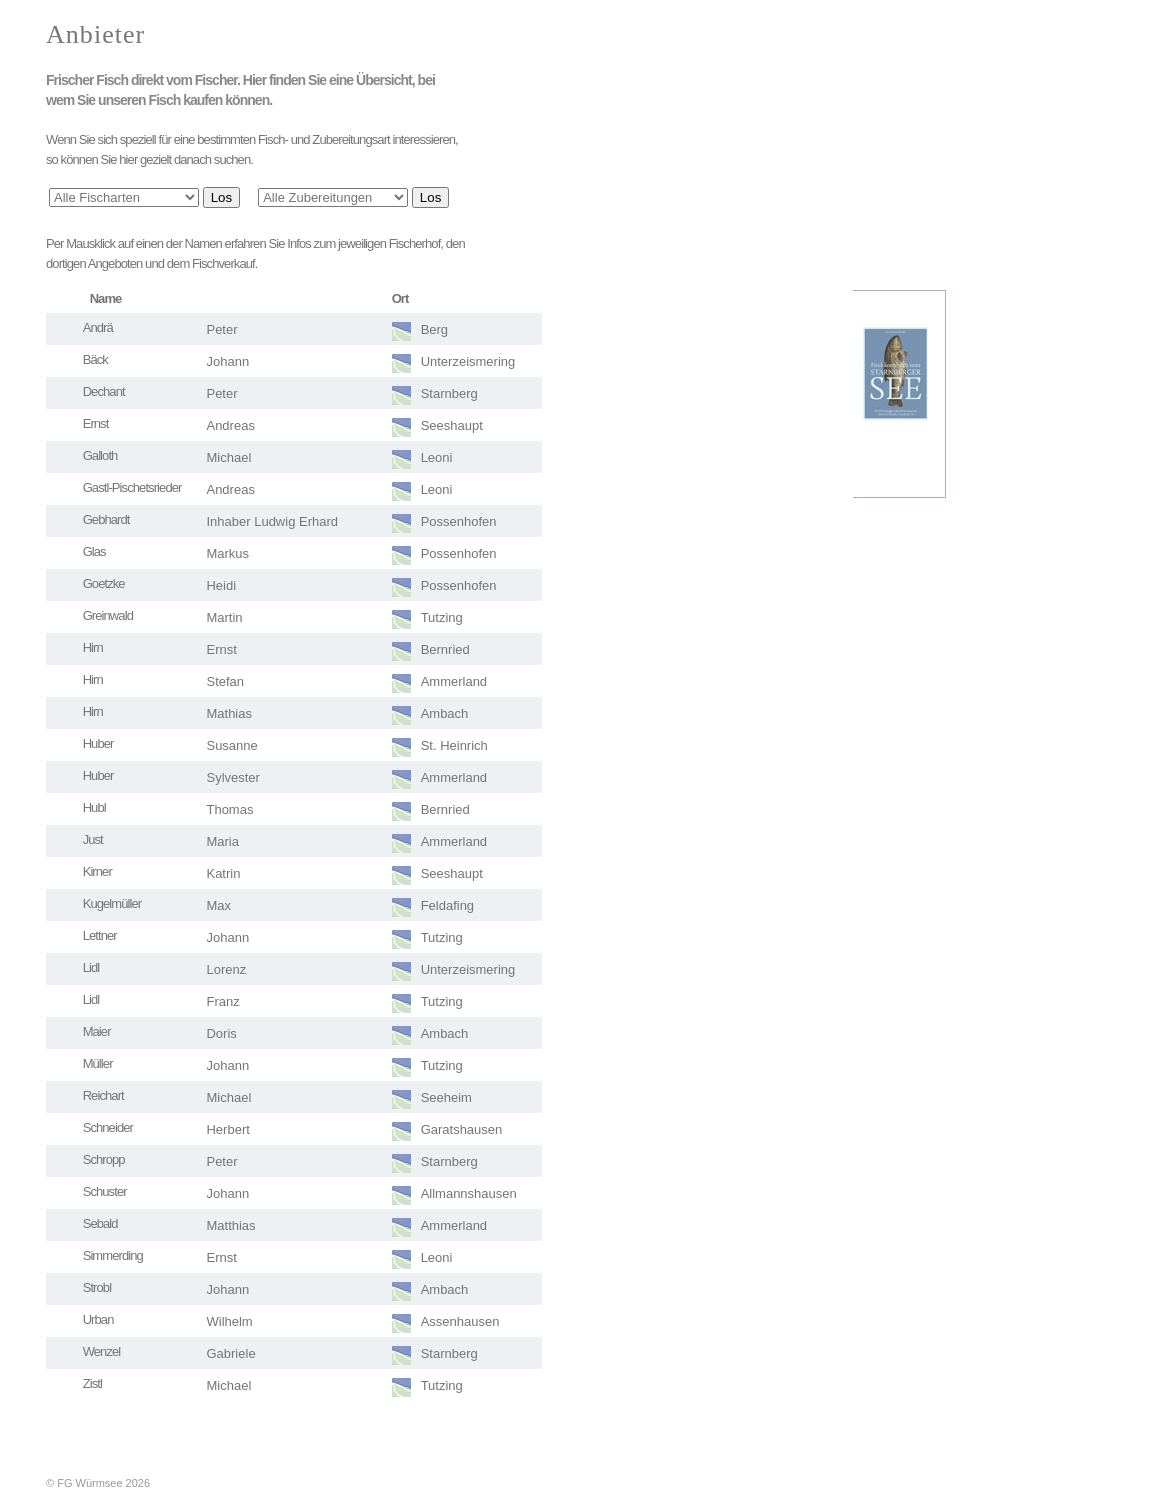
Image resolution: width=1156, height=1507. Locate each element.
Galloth (100, 455)
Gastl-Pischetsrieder (132, 487)
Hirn (93, 647)
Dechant (104, 391)
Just (93, 839)
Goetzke (104, 583)
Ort (400, 298)
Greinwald (108, 615)
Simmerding (113, 1255)
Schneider (108, 1127)
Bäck (95, 359)
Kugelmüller (112, 903)
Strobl (97, 1287)
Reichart (103, 1095)
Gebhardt (106, 519)
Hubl (94, 807)
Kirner (97, 871)
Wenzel (102, 1351)
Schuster (105, 1191)
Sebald (100, 1223)
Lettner (100, 935)
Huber (98, 743)
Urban (98, 1319)
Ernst (96, 423)
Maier (97, 1031)
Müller (98, 1063)
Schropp (104, 1159)
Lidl (91, 967)
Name (106, 298)
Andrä (98, 327)
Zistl (92, 1383)
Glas (94, 551)
